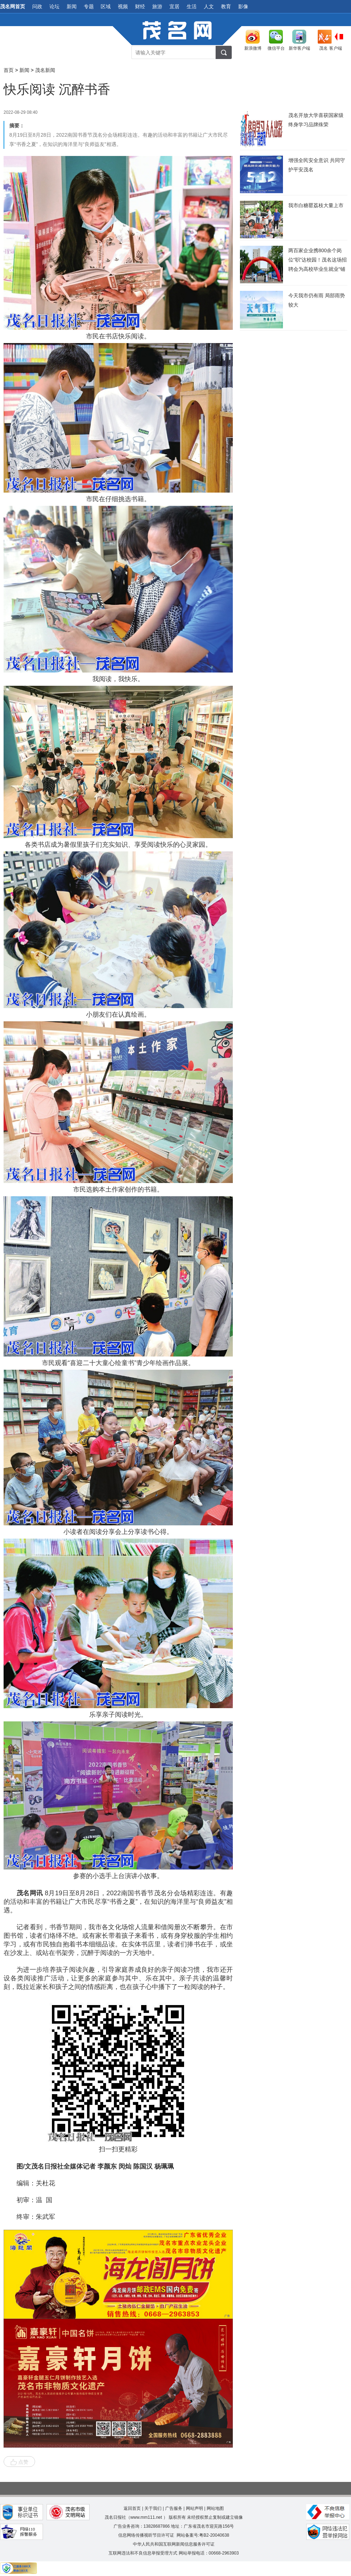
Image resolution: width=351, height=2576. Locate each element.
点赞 (19, 2462)
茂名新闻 (45, 70)
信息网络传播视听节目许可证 (146, 2535)
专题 (89, 6)
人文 (209, 6)
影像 (243, 6)
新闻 (72, 6)
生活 (192, 6)
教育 (226, 6)
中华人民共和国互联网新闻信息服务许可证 (174, 2544)
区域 (106, 6)
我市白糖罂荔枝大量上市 (315, 205)
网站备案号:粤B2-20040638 (203, 2535)
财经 (140, 6)
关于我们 (153, 2508)
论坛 (54, 6)
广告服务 (173, 2508)
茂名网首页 (12, 6)
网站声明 (194, 2508)
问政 (37, 6)
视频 (123, 6)
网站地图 (215, 2508)
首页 (9, 70)
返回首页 (132, 2508)
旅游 (157, 6)
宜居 (174, 6)
